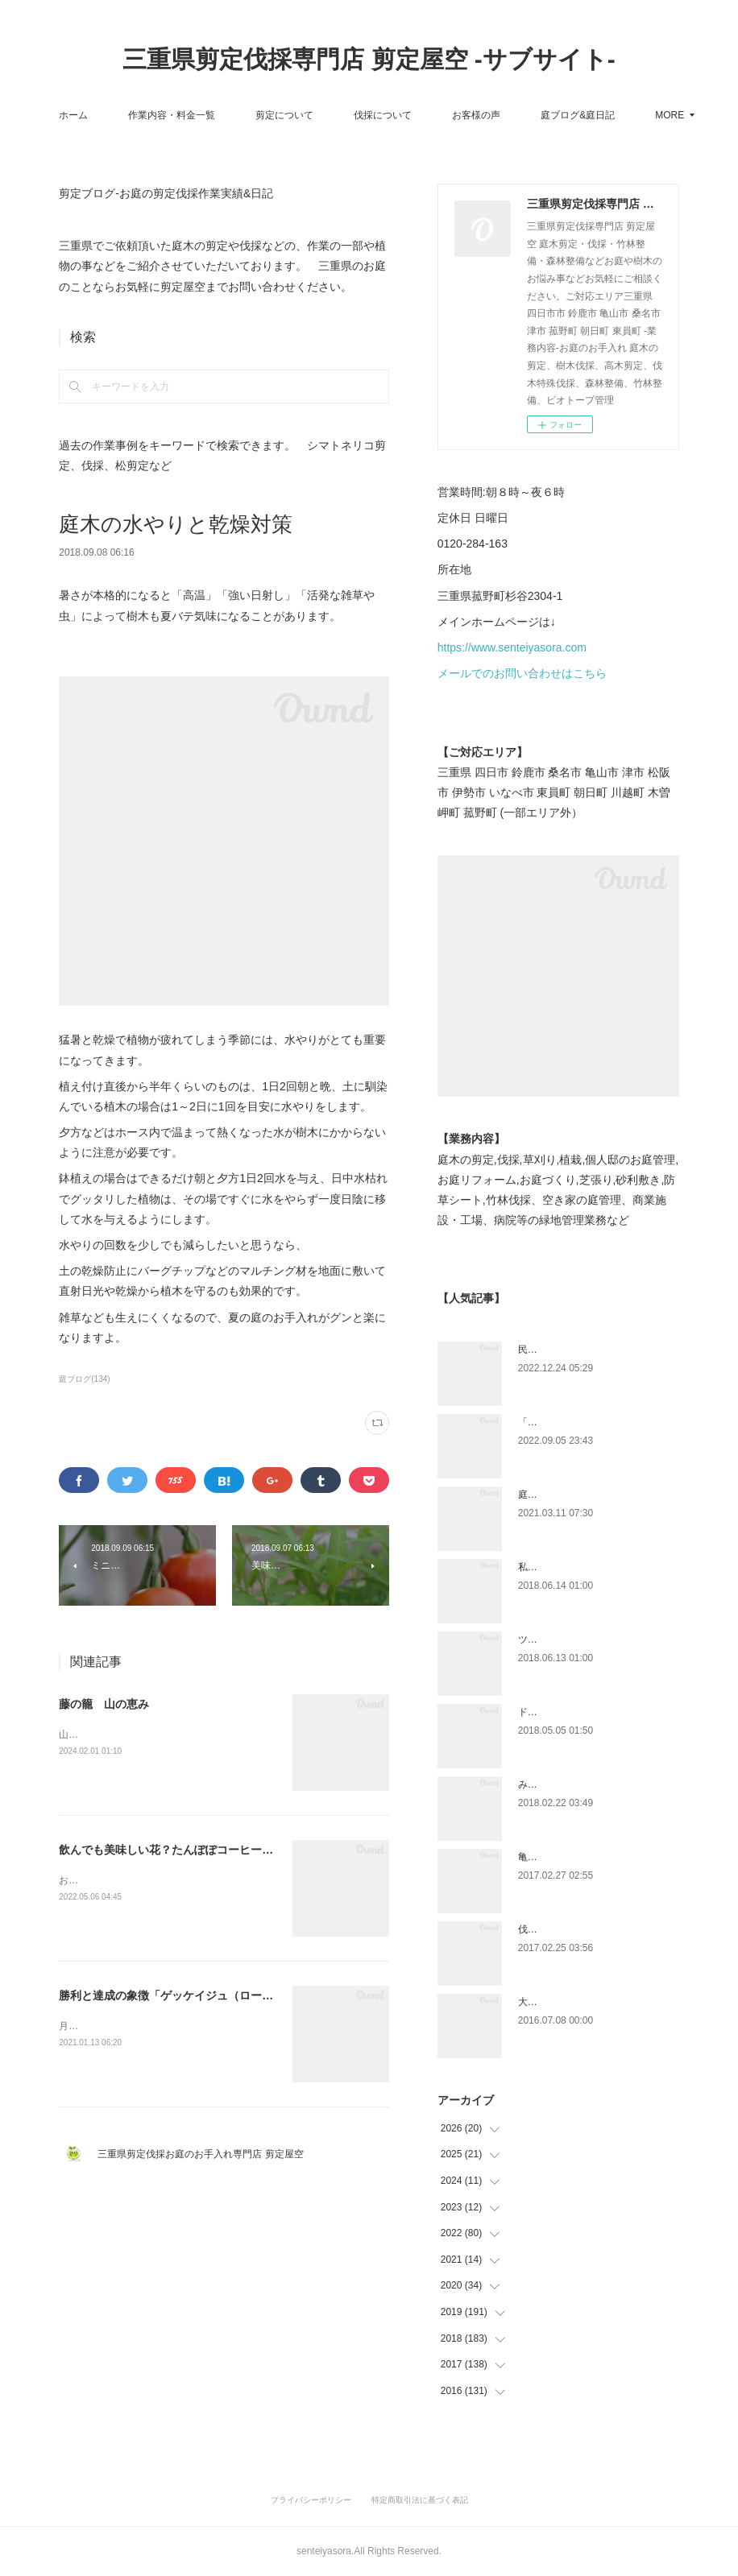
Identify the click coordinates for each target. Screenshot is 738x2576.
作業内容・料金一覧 (221, 115)
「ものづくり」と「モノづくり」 (590, 1422)
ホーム (123, 115)
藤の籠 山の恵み (104, 1703)
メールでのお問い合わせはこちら (522, 673)
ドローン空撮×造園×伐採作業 (581, 1712)
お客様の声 (526, 115)
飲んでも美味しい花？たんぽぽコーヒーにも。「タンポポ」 (211, 1849)
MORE (605, 115)
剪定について (334, 115)
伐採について (433, 115)
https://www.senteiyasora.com (512, 647)
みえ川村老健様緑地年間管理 (581, 1784)
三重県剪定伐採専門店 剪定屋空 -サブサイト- (369, 59)
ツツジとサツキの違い (566, 1639)
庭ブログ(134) (84, 1379)
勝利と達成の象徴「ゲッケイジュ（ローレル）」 (183, 1995)
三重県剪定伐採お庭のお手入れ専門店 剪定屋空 (205, 2154)
